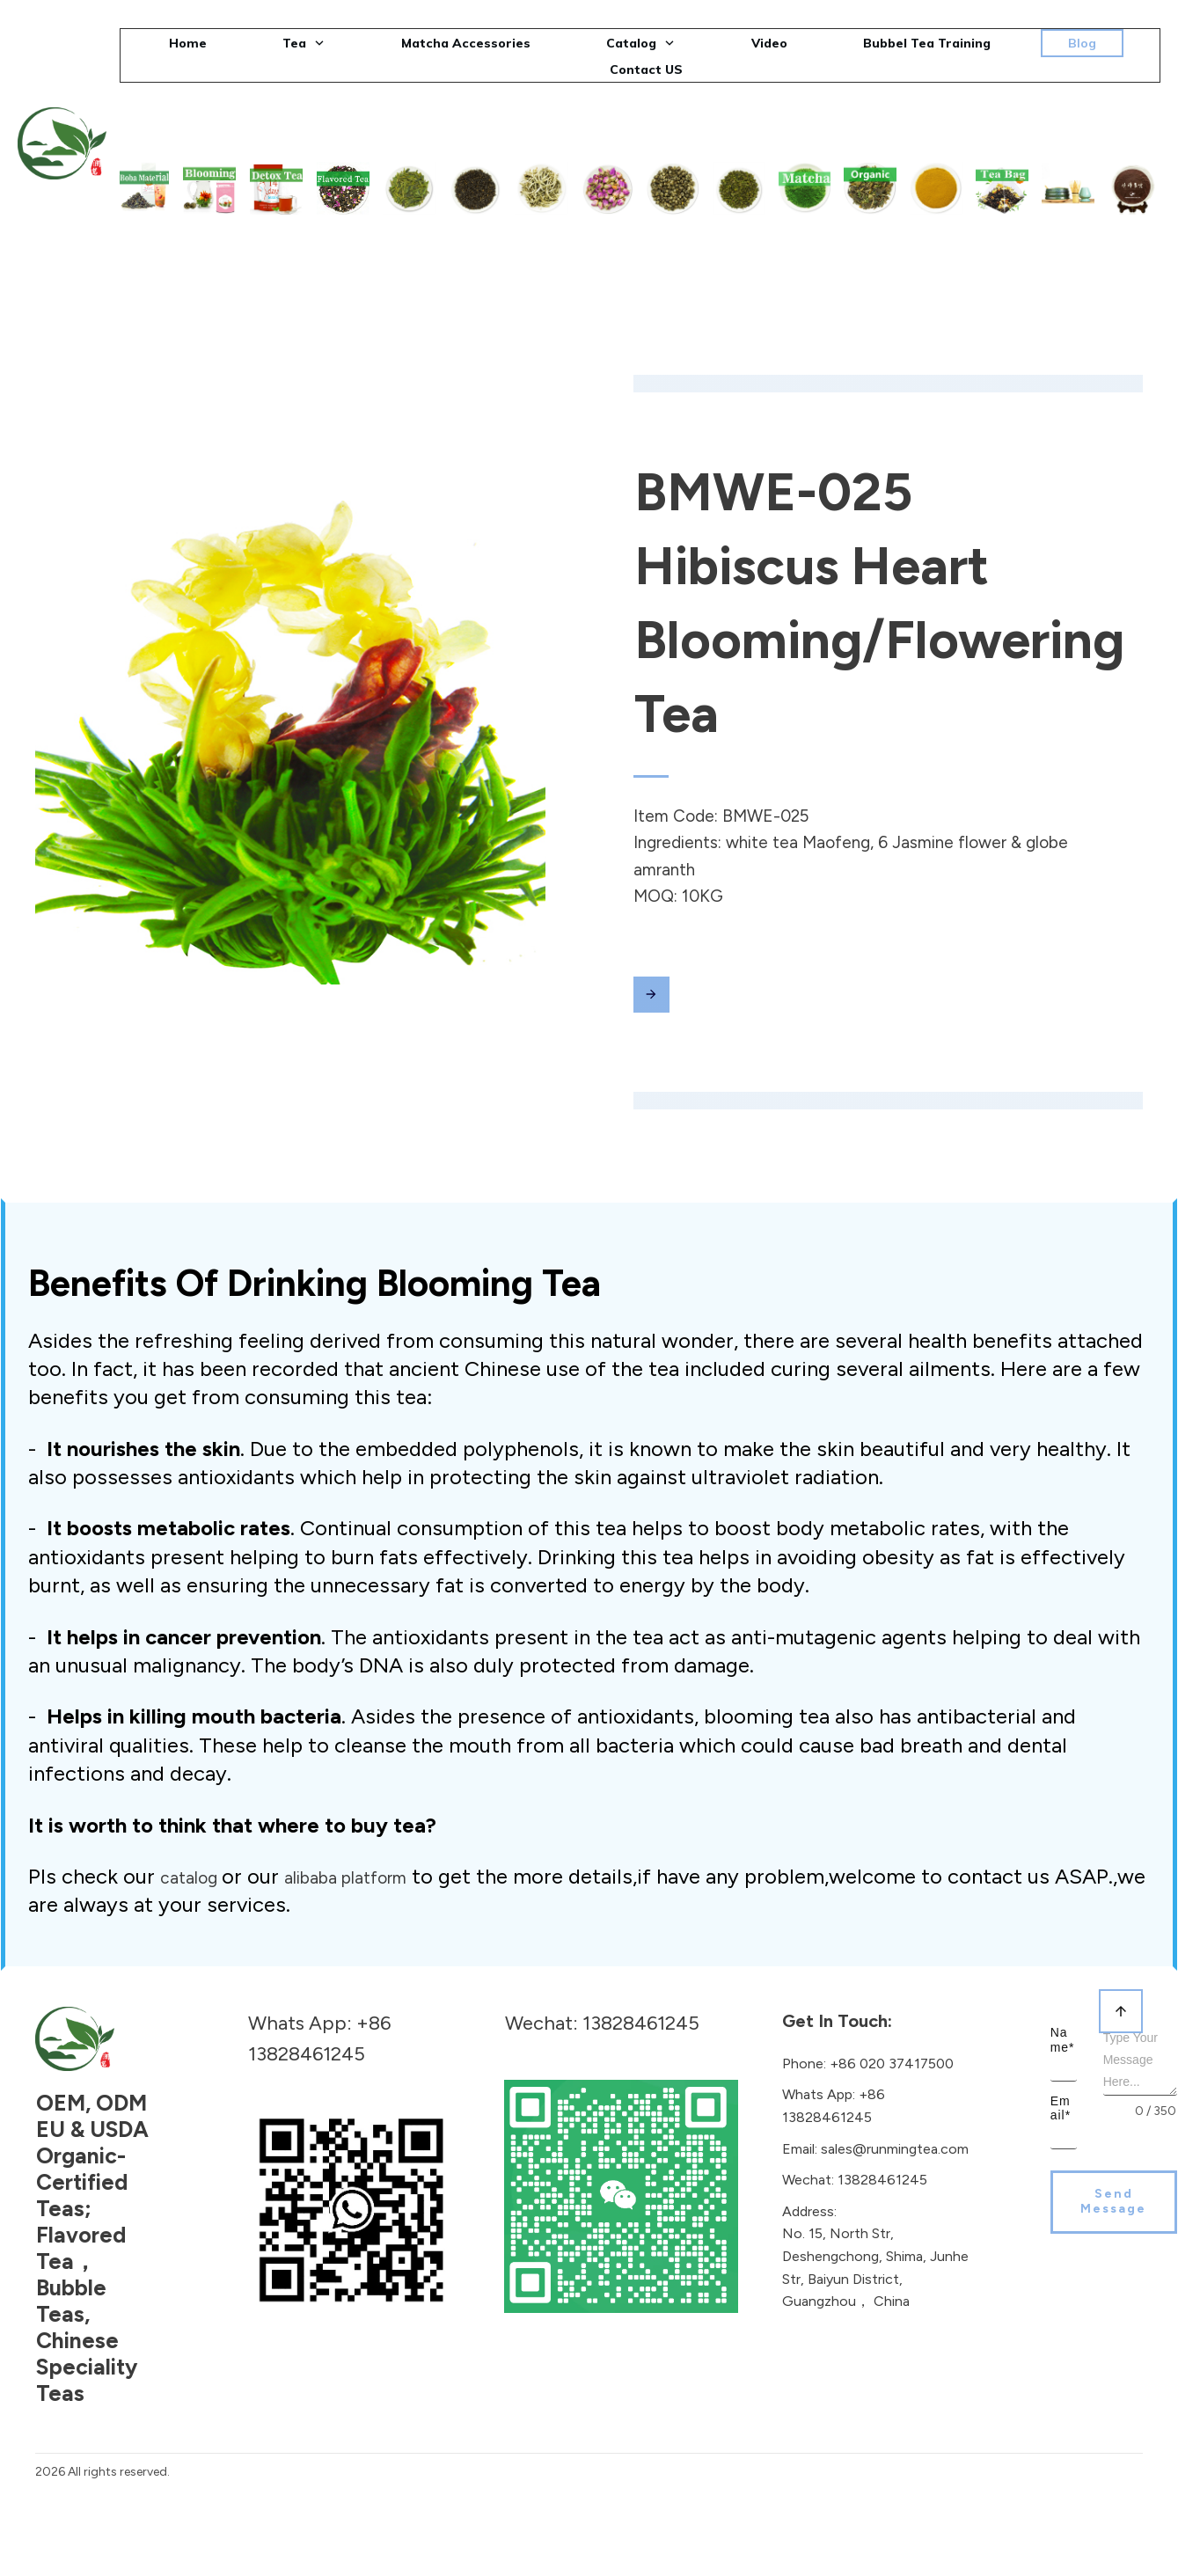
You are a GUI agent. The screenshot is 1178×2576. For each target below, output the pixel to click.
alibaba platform (345, 1846)
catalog (191, 1846)
